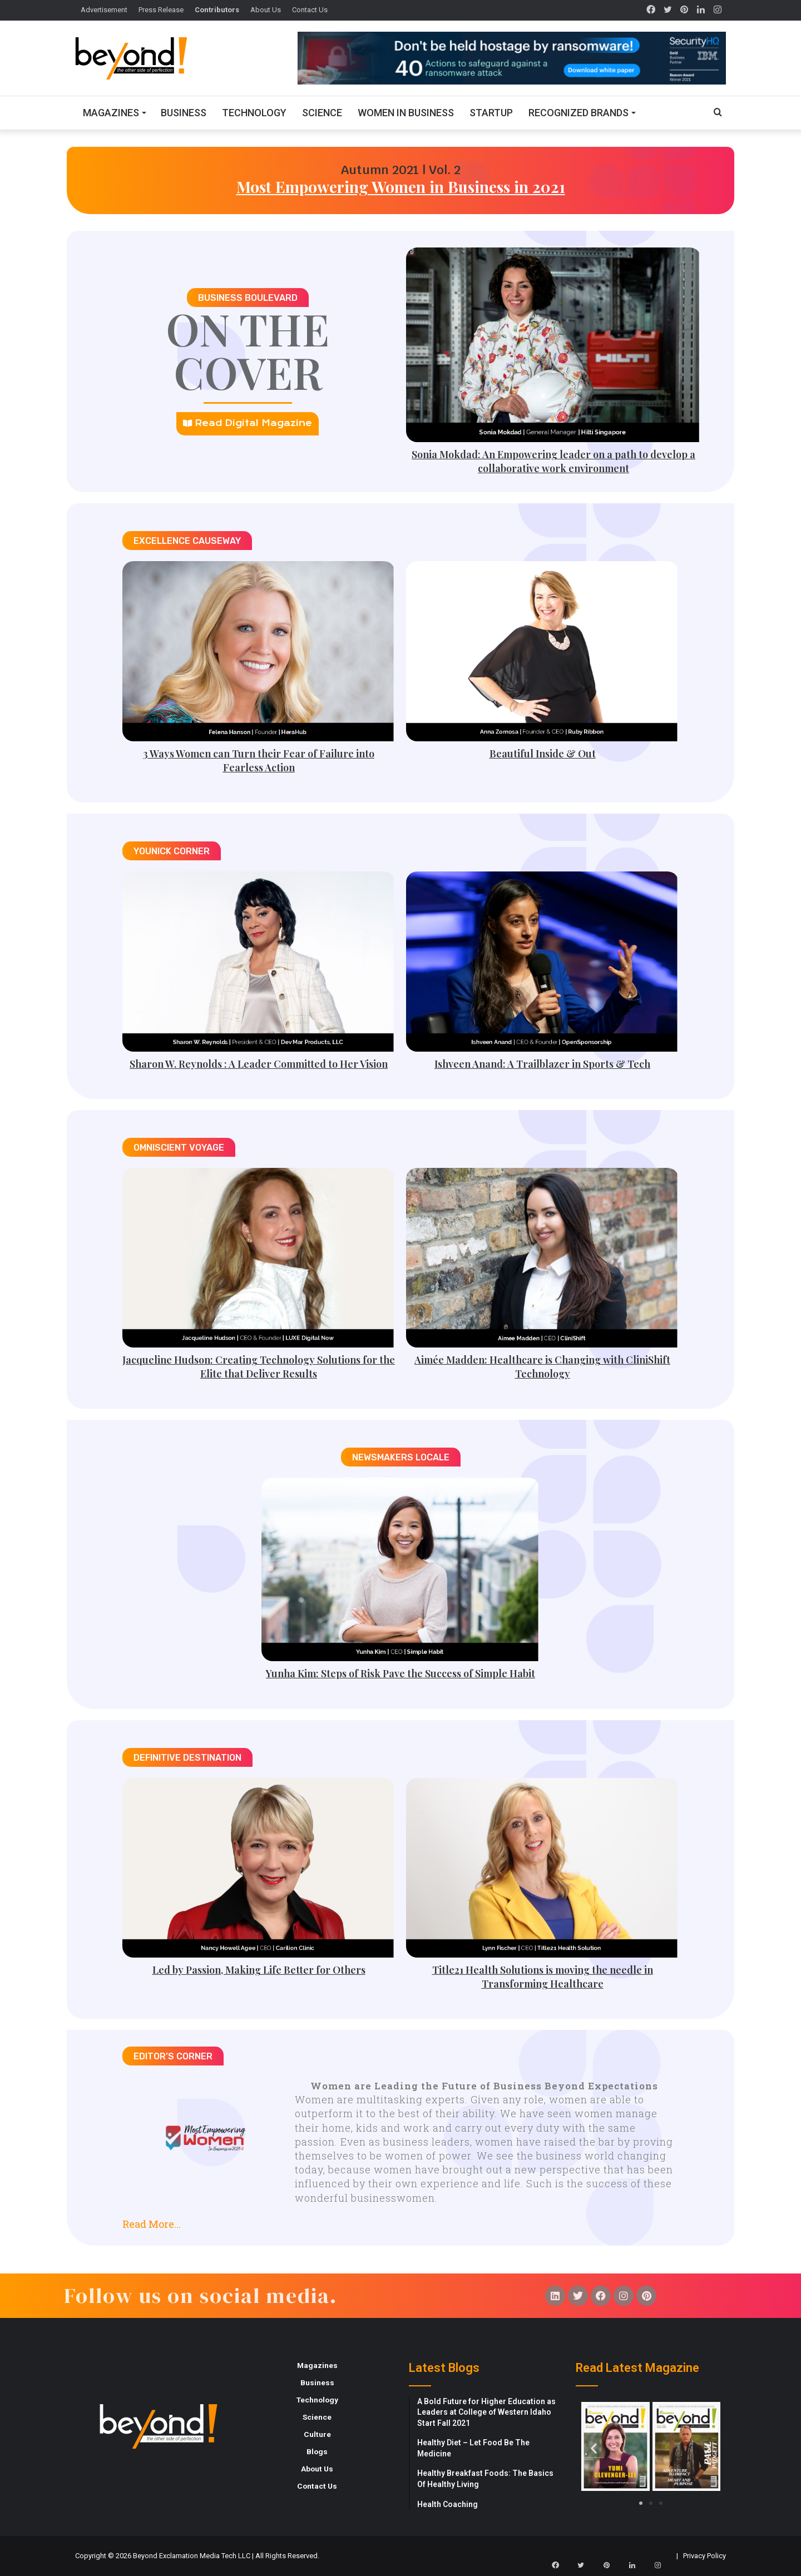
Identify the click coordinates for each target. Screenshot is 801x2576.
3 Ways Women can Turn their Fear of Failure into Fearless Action (258, 760)
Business (183, 112)
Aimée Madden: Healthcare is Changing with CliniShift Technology (542, 1366)
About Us (265, 10)
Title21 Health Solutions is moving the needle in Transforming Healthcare (542, 1976)
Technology (254, 112)
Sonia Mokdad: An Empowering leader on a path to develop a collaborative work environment (553, 461)
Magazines (111, 112)
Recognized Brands (578, 112)
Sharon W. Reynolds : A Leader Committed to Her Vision (259, 1064)
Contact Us (310, 10)
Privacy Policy (704, 2556)
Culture (317, 2434)
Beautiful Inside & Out (543, 753)
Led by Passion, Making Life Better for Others (258, 1969)
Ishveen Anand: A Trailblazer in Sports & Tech (542, 1064)
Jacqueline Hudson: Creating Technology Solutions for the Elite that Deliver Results (258, 1366)
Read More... (151, 2224)
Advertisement (104, 10)
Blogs (317, 2451)
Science (322, 112)
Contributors (217, 10)
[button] (400, 2220)
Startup (491, 112)
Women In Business (406, 112)
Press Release (161, 10)
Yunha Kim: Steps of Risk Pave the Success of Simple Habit (400, 1673)
